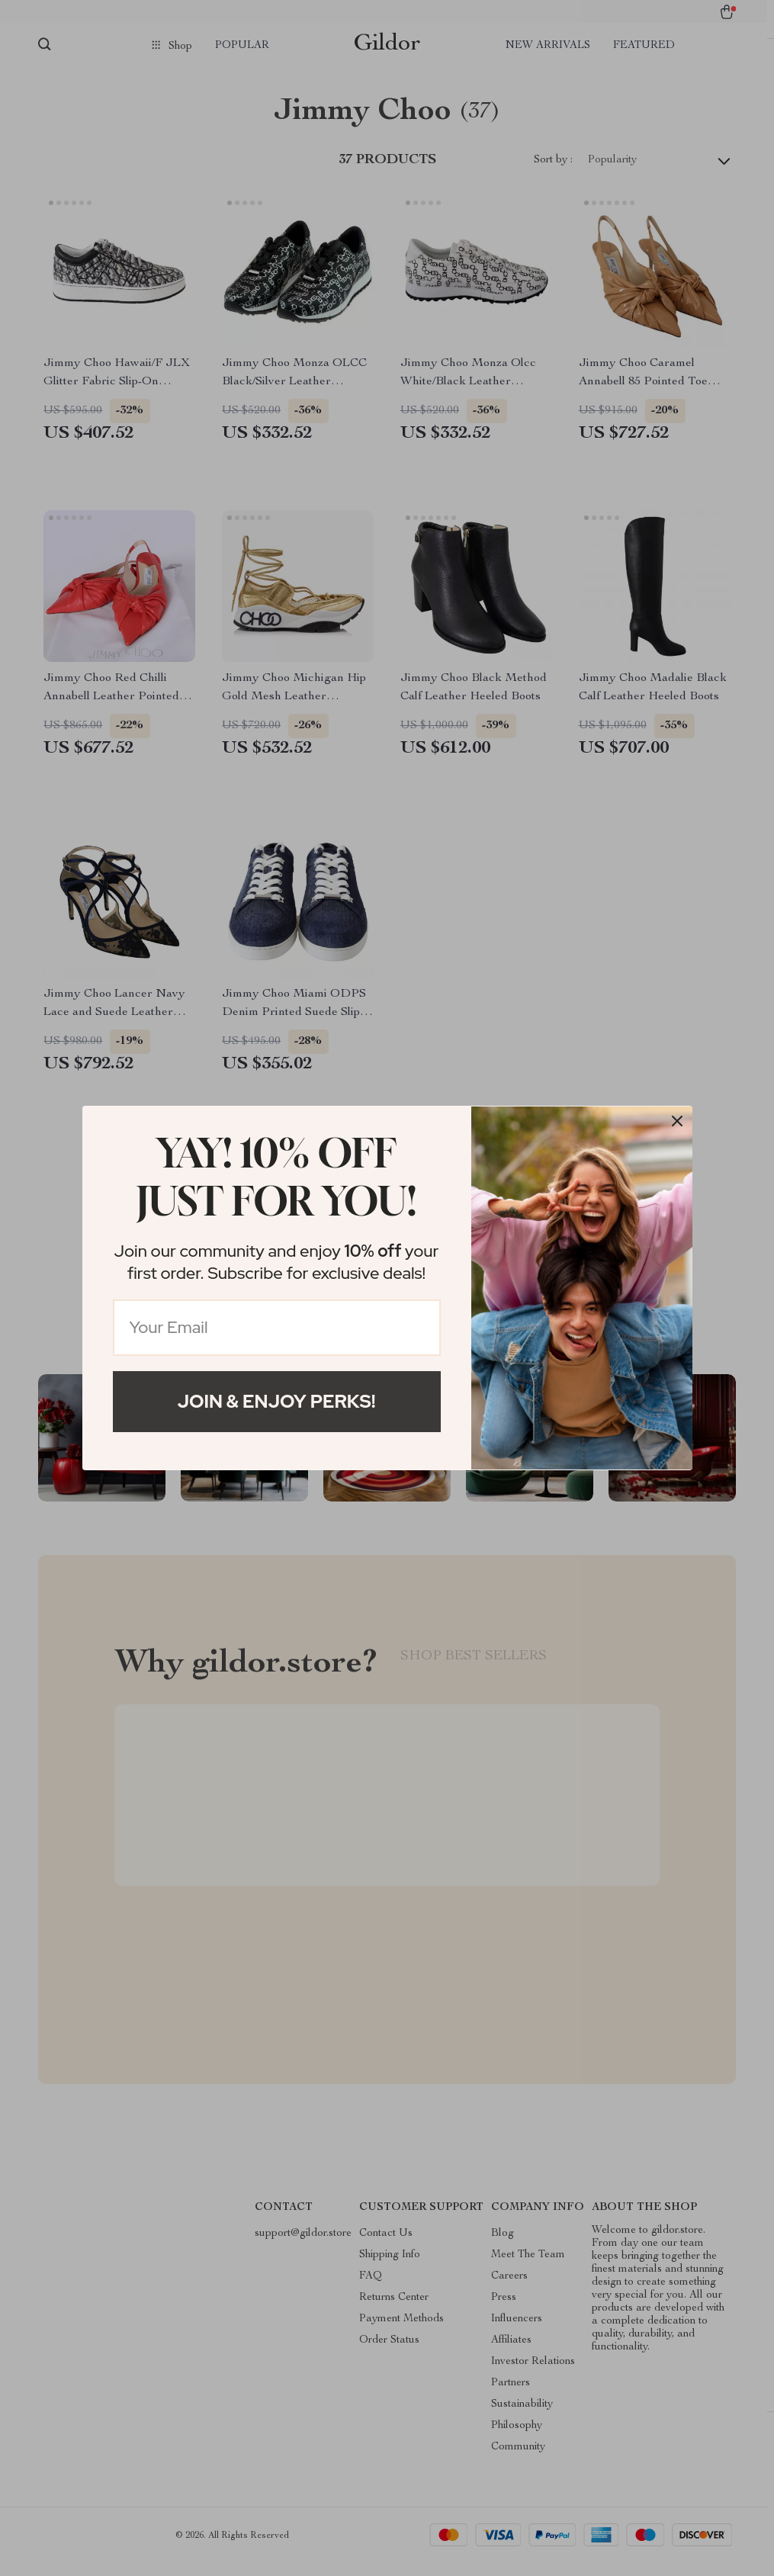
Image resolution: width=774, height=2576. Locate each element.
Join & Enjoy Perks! (277, 1401)
